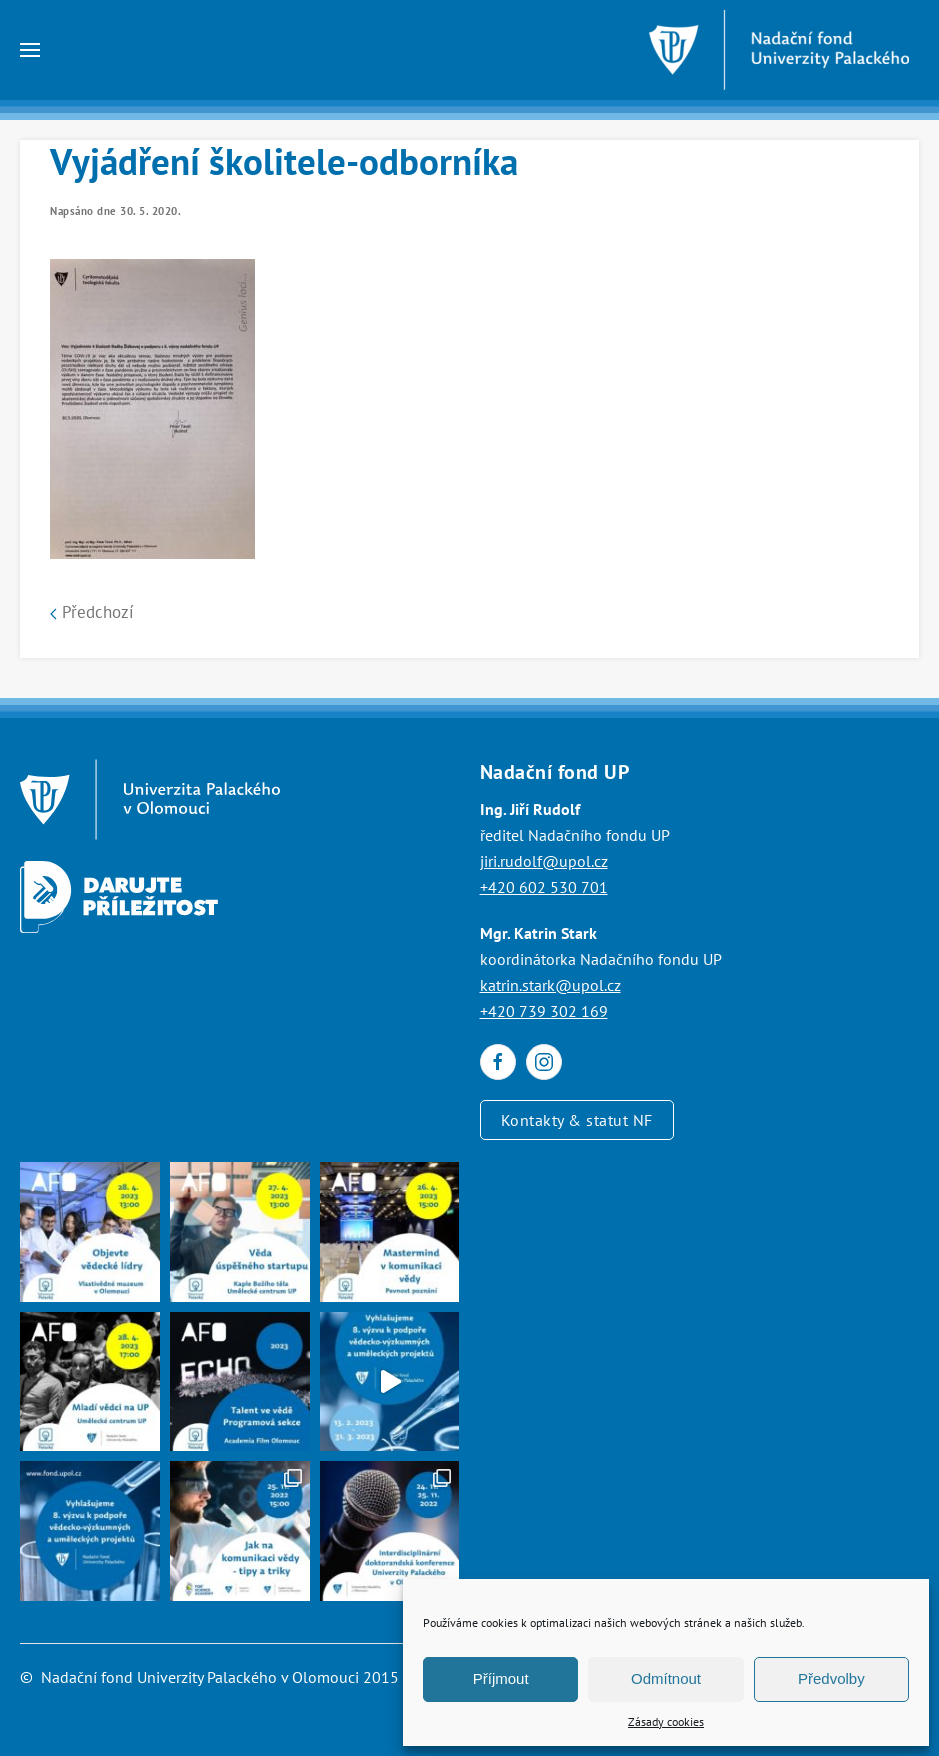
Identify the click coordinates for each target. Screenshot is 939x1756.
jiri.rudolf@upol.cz (544, 861)
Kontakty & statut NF (577, 1120)
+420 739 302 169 (544, 1011)
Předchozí (92, 612)
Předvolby (831, 1678)
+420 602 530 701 (544, 887)
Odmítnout (666, 1678)
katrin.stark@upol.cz (550, 985)
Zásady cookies (666, 1721)
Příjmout (501, 1678)
